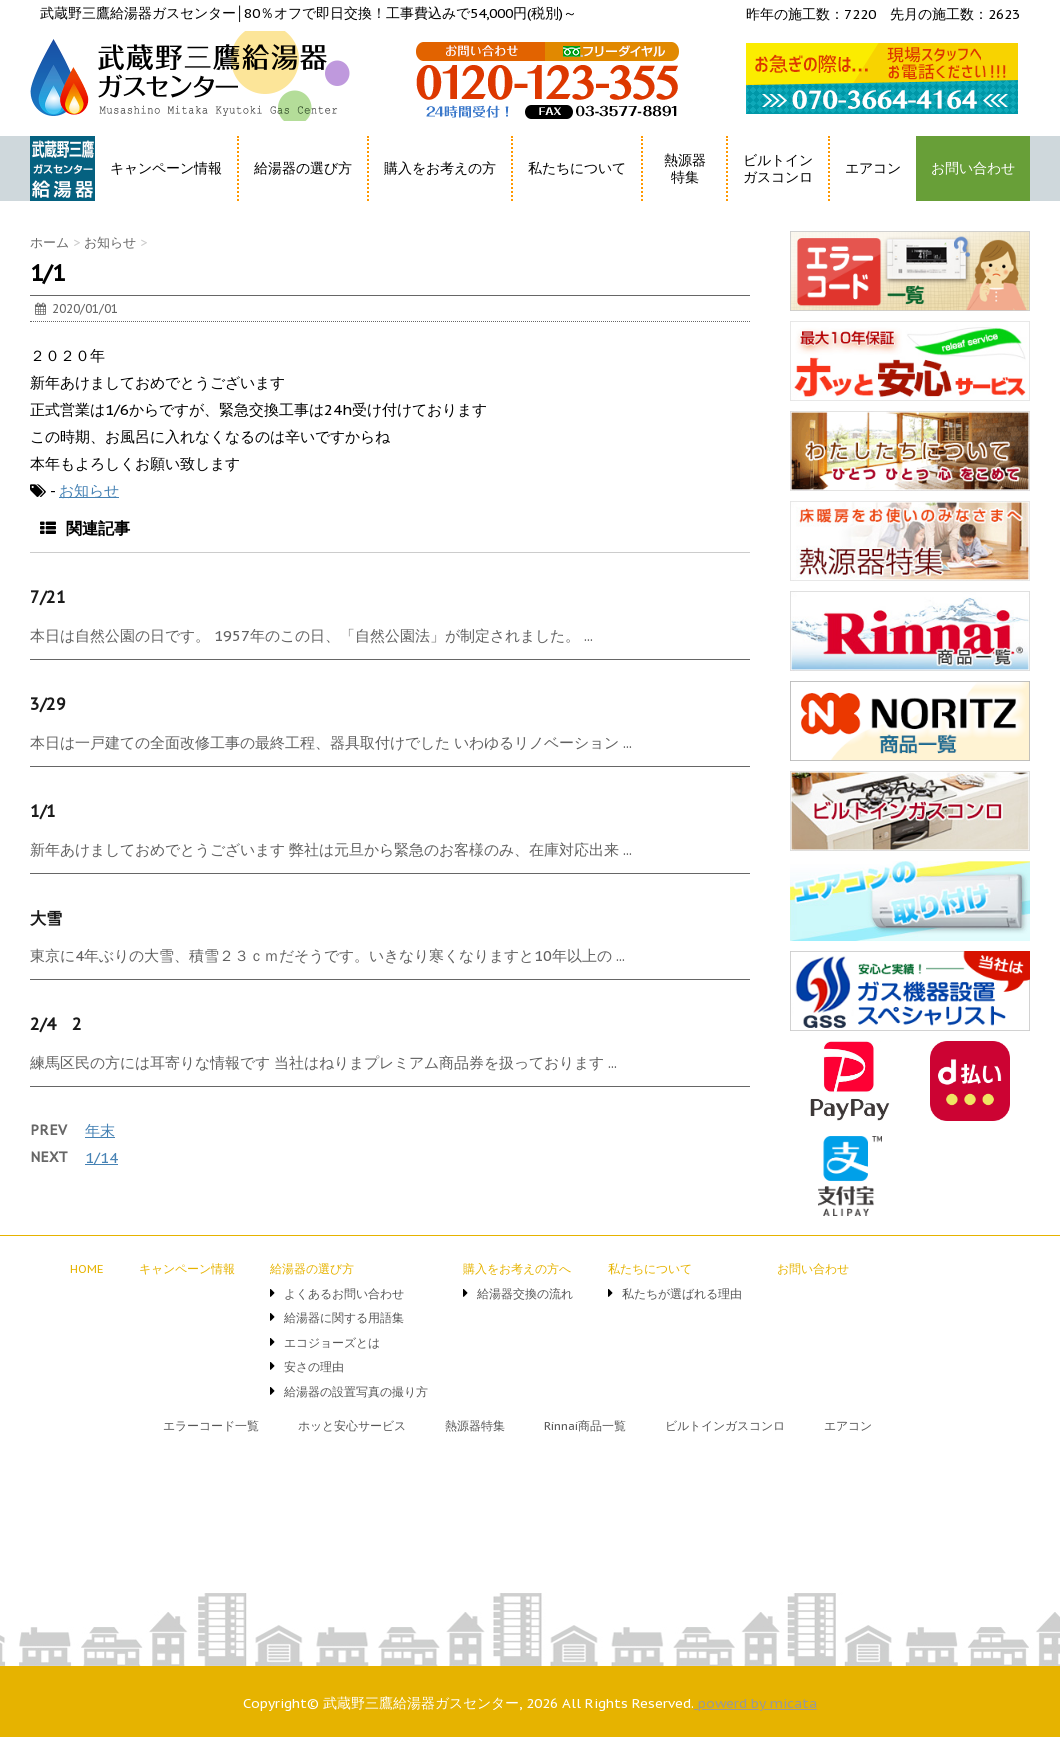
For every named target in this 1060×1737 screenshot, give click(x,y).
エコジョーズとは (332, 1342)
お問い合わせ (973, 168)
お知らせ (89, 490)
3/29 (48, 704)
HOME (52, 204)
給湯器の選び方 (303, 168)
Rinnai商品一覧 (585, 1425)
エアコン (873, 168)
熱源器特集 (685, 168)
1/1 (43, 811)
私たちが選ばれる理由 (682, 1293)
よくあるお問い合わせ (344, 1293)
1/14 (101, 1157)
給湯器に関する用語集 (344, 1317)
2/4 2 (56, 1024)
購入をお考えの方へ (517, 1268)
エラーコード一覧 (211, 1425)
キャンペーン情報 (166, 168)
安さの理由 (314, 1366)
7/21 (48, 597)
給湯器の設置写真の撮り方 (356, 1391)
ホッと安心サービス (352, 1425)
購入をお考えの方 (440, 168)
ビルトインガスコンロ (778, 168)
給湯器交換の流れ (525, 1293)
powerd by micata (755, 1703)
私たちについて (577, 168)
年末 (100, 1130)
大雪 (46, 918)
